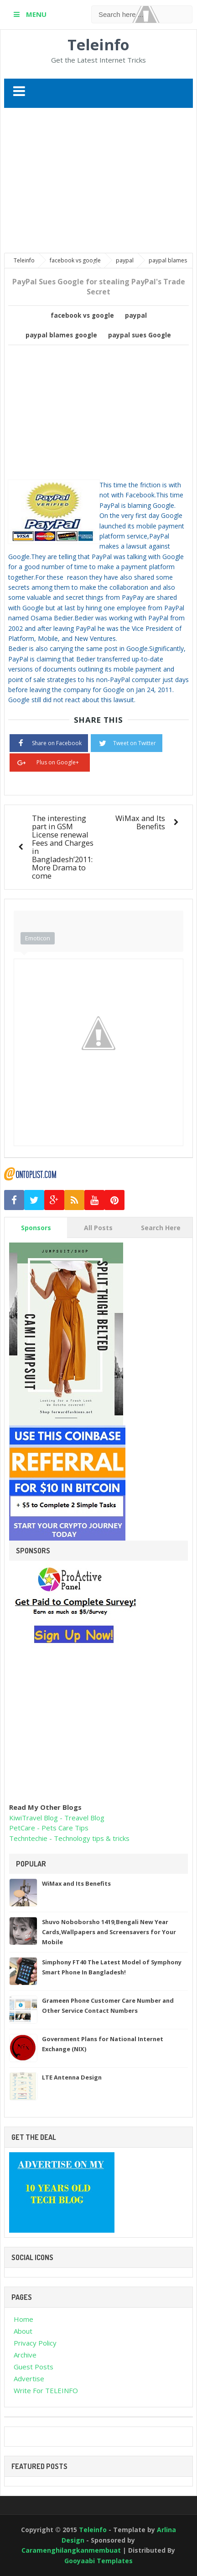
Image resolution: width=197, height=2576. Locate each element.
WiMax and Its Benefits (140, 822)
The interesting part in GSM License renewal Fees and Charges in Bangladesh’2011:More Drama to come (62, 847)
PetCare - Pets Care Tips (48, 1827)
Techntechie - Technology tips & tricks (69, 1838)
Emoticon (37, 938)
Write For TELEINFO (46, 2390)
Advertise (29, 2378)
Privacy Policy (35, 2342)
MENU (35, 14)
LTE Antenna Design (72, 2077)
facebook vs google (82, 315)
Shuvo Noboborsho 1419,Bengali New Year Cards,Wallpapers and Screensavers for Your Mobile (109, 1932)
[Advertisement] (100, 181)
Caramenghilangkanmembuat (72, 2550)
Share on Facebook (49, 742)
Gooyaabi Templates (98, 2560)
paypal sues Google (139, 335)
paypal (136, 315)
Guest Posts (33, 2366)
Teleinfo (98, 44)
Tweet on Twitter (126, 742)
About (23, 2331)
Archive (25, 2354)
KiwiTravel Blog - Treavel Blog (56, 1817)
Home (23, 2319)
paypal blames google (61, 335)
